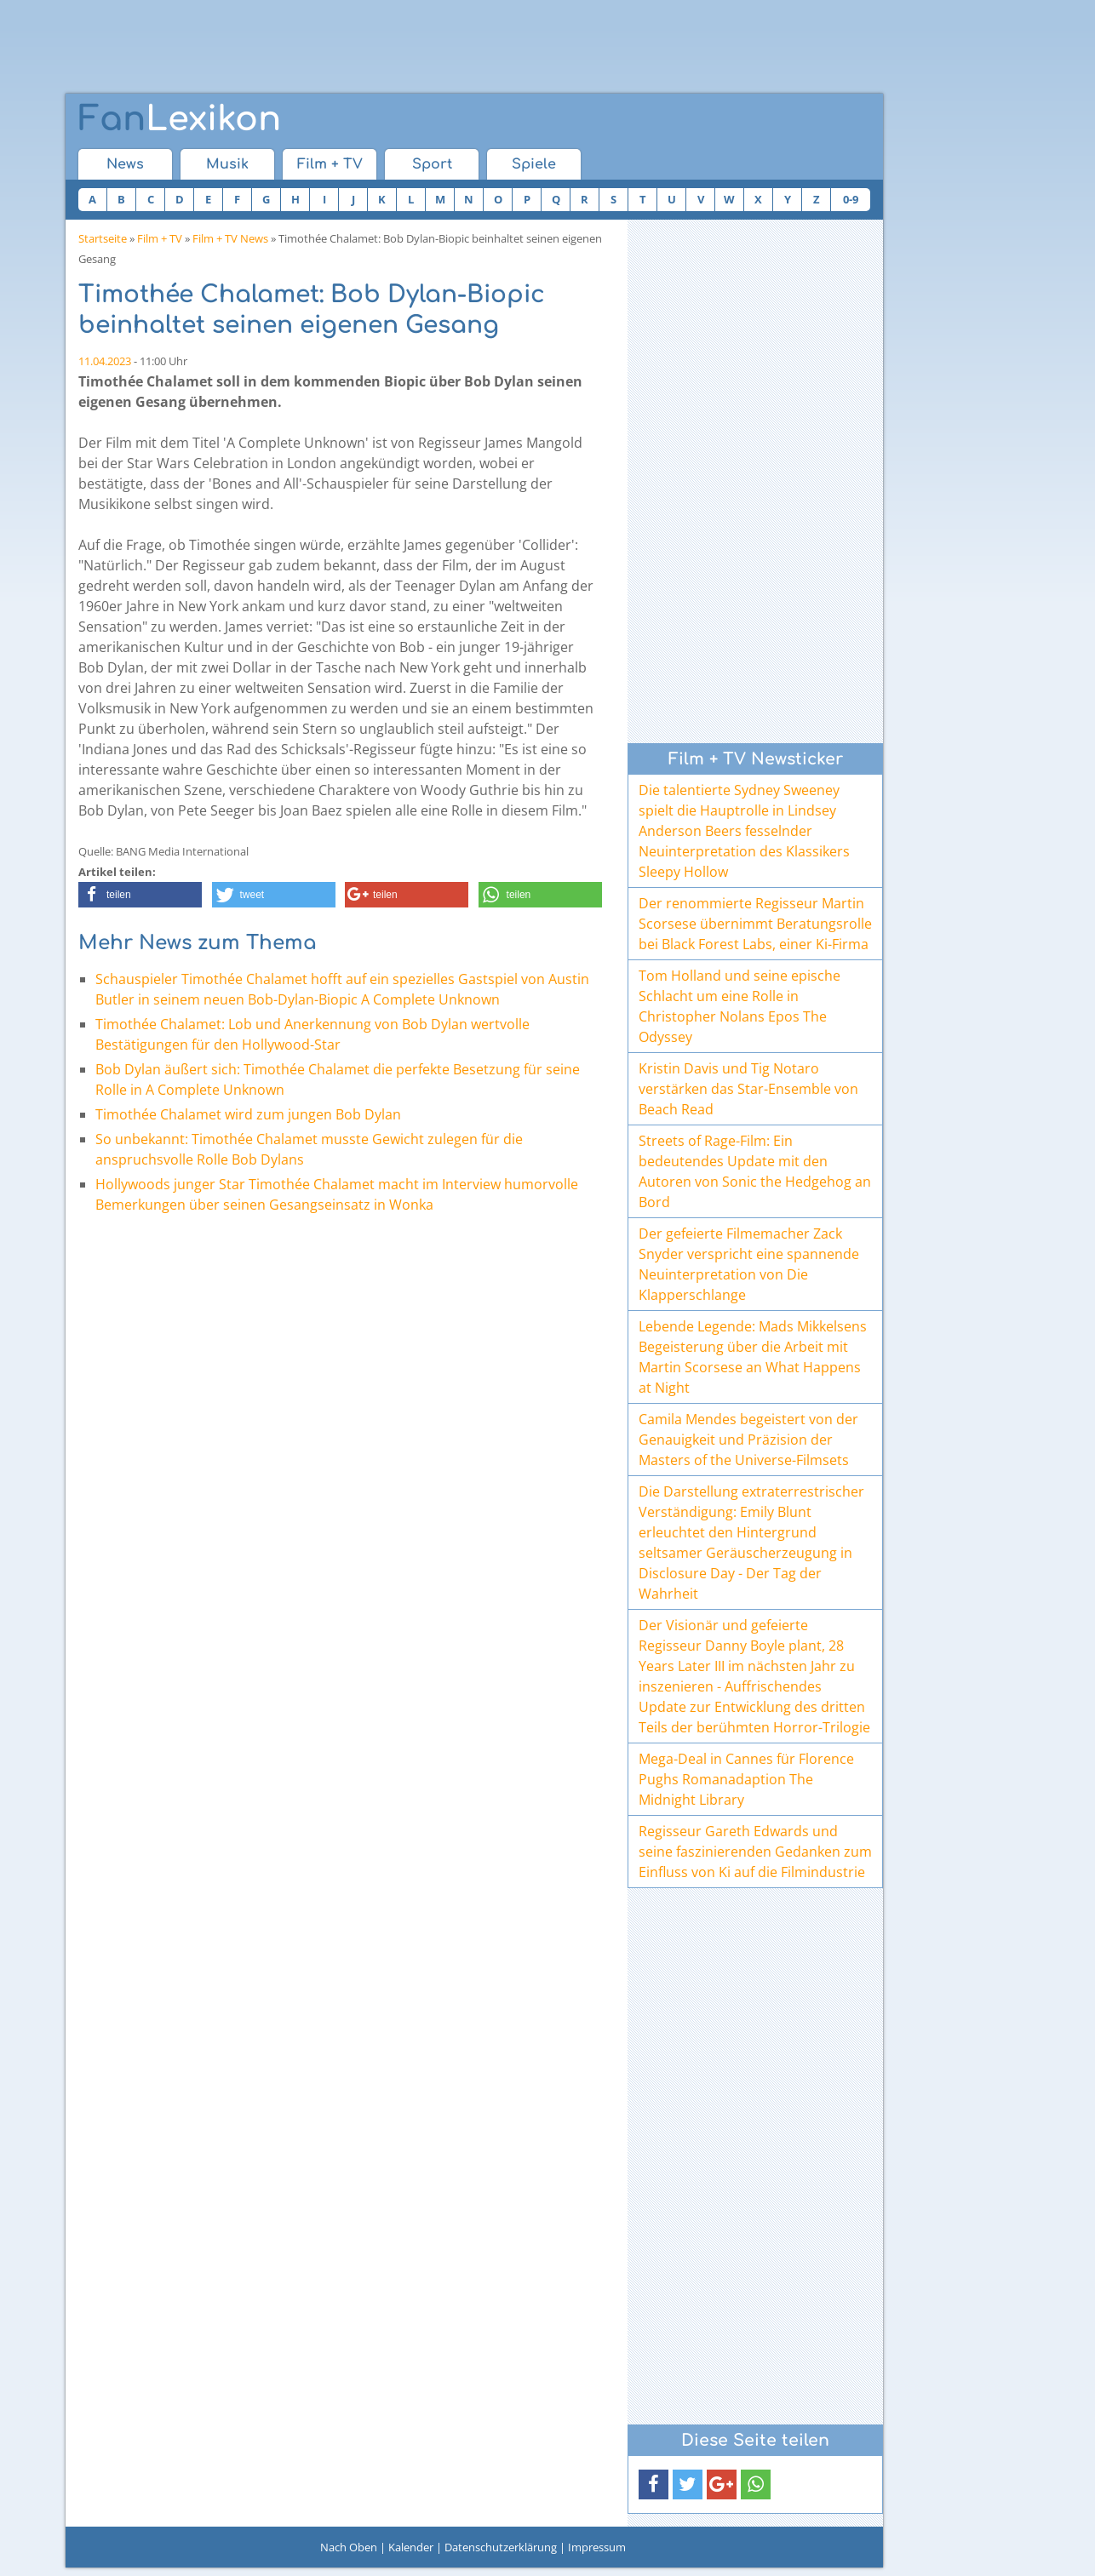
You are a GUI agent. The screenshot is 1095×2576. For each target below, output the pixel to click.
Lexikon (179, 119)
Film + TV (330, 164)
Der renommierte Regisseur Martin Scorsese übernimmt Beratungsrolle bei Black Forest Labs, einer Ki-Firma (755, 923)
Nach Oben (348, 2547)
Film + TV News (230, 238)
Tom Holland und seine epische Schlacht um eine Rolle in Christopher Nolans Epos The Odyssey (739, 1006)
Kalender (410, 2547)
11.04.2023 (104, 361)
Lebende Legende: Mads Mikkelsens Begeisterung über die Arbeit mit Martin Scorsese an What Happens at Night (753, 1357)
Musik (227, 164)
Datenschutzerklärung (500, 2547)
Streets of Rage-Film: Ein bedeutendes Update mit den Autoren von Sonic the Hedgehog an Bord (755, 1171)
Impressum (597, 2547)
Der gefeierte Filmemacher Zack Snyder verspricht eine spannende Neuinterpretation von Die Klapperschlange (749, 1264)
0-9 (850, 199)
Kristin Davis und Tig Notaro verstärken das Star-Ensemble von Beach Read (748, 1089)
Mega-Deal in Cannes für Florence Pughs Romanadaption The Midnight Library (746, 1779)
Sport (432, 164)
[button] (140, 894)
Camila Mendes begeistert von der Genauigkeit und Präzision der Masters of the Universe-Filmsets (748, 1439)
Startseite (102, 238)
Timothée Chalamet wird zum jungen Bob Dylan (248, 1114)
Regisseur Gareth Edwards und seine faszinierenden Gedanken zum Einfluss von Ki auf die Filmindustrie (755, 1851)
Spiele (534, 164)
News (125, 164)
